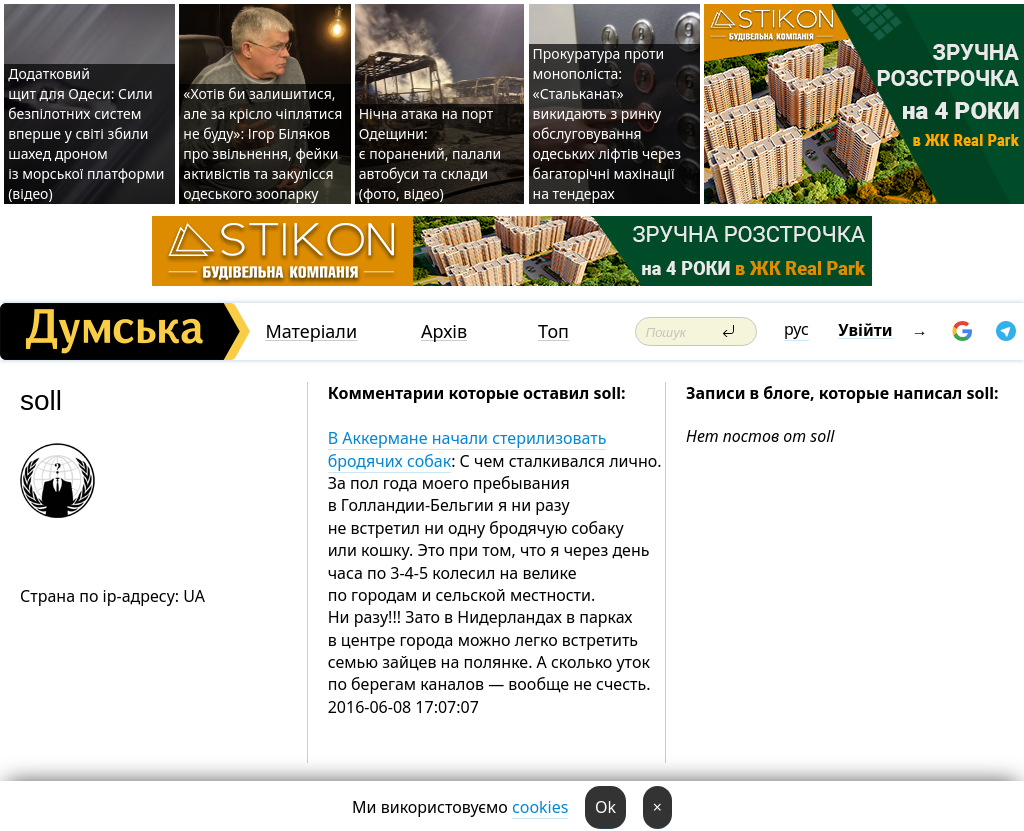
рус (796, 329)
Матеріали (311, 331)
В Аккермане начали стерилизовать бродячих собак (467, 449)
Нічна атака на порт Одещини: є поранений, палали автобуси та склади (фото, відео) (430, 153)
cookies (540, 807)
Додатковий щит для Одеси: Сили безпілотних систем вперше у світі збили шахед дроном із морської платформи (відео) (86, 133)
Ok (605, 807)
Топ (553, 331)
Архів (444, 331)
